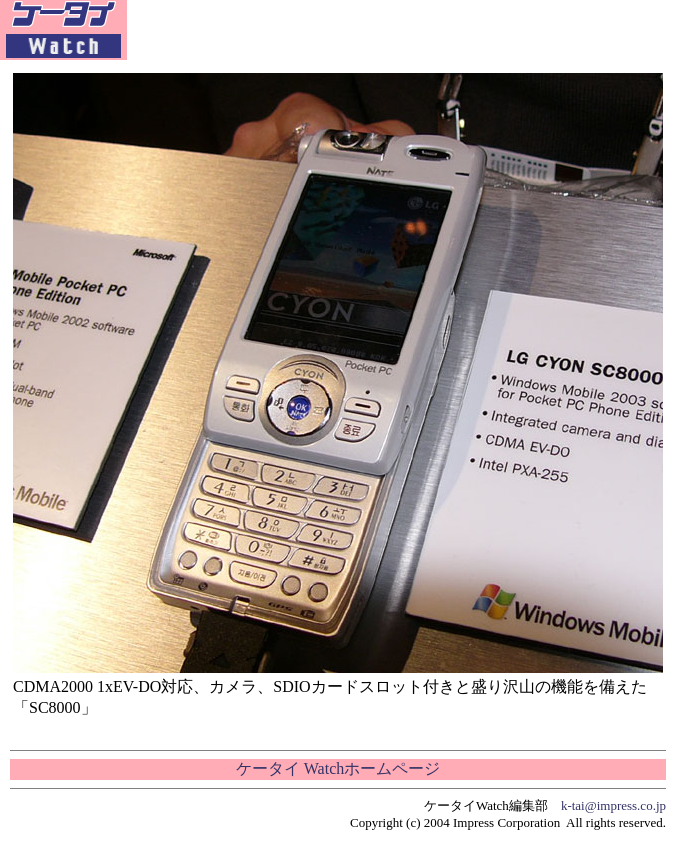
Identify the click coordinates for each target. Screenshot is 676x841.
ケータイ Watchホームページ (338, 768)
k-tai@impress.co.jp (613, 805)
